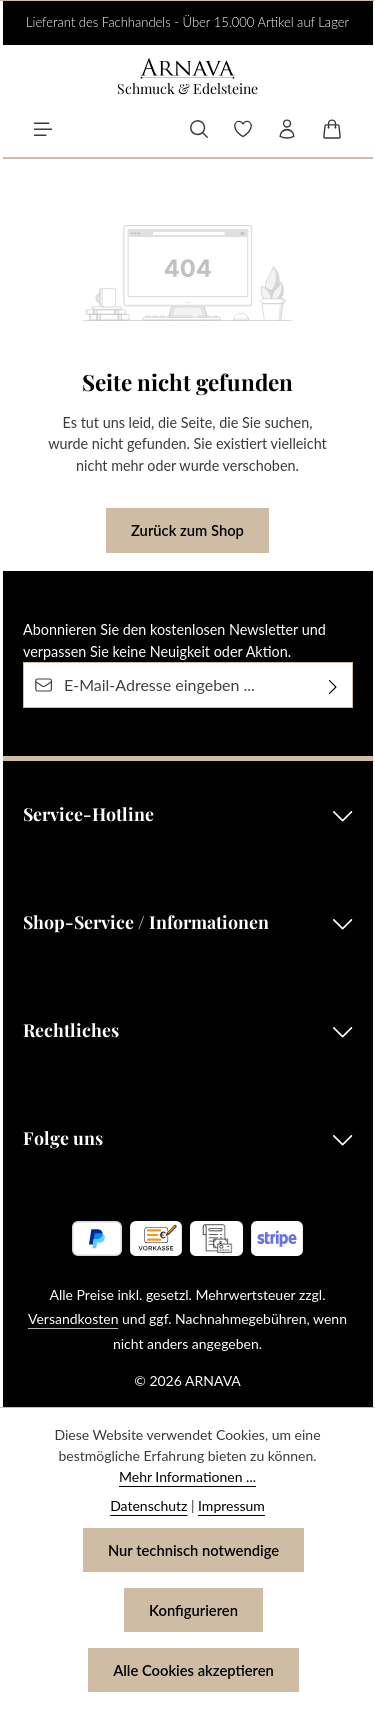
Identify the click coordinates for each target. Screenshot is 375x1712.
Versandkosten (73, 1318)
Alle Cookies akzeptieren (193, 1670)
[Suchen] (199, 129)
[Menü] (43, 129)
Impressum (231, 1505)
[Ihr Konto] (287, 129)
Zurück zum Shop (187, 530)
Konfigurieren (193, 1610)
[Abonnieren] (333, 685)
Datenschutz (148, 1505)
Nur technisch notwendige (193, 1550)
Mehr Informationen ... (187, 1476)
